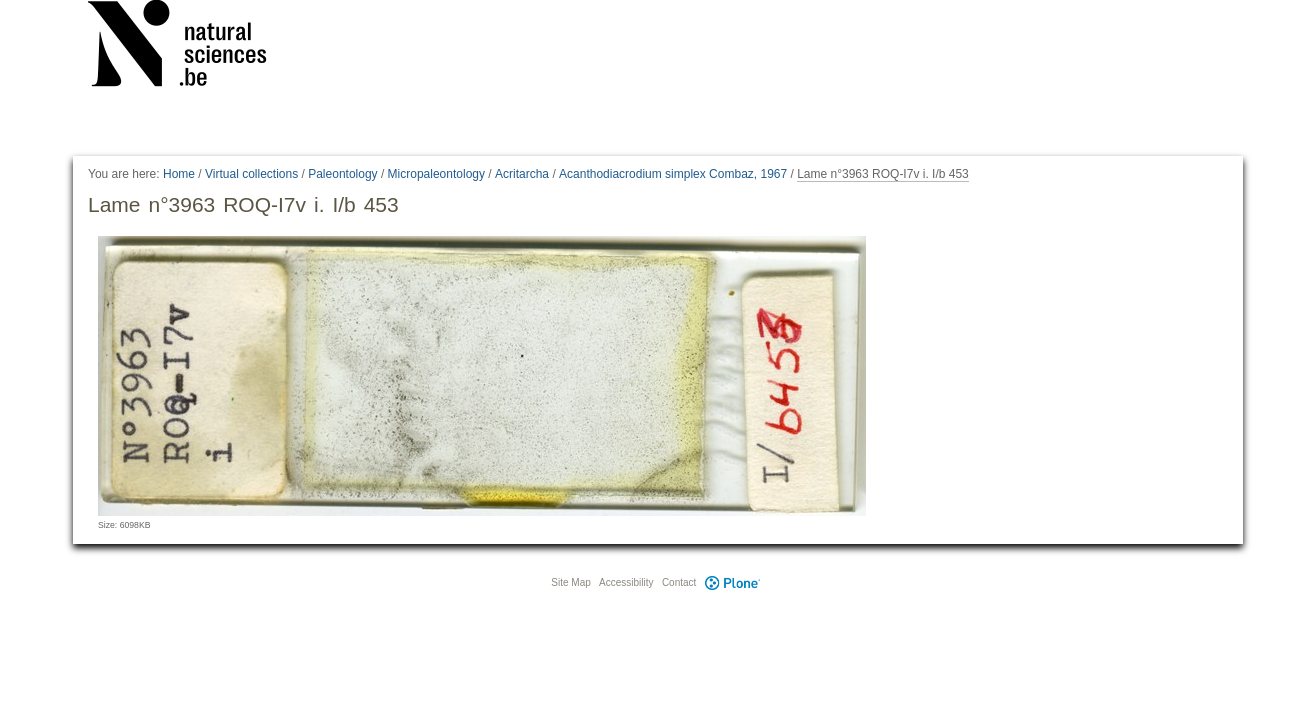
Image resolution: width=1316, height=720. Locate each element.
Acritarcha (522, 174)
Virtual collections (251, 174)
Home (179, 174)
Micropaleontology (436, 174)
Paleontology (342, 174)
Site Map (570, 582)
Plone (732, 582)
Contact (679, 582)
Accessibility (626, 582)
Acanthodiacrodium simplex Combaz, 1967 (673, 174)
